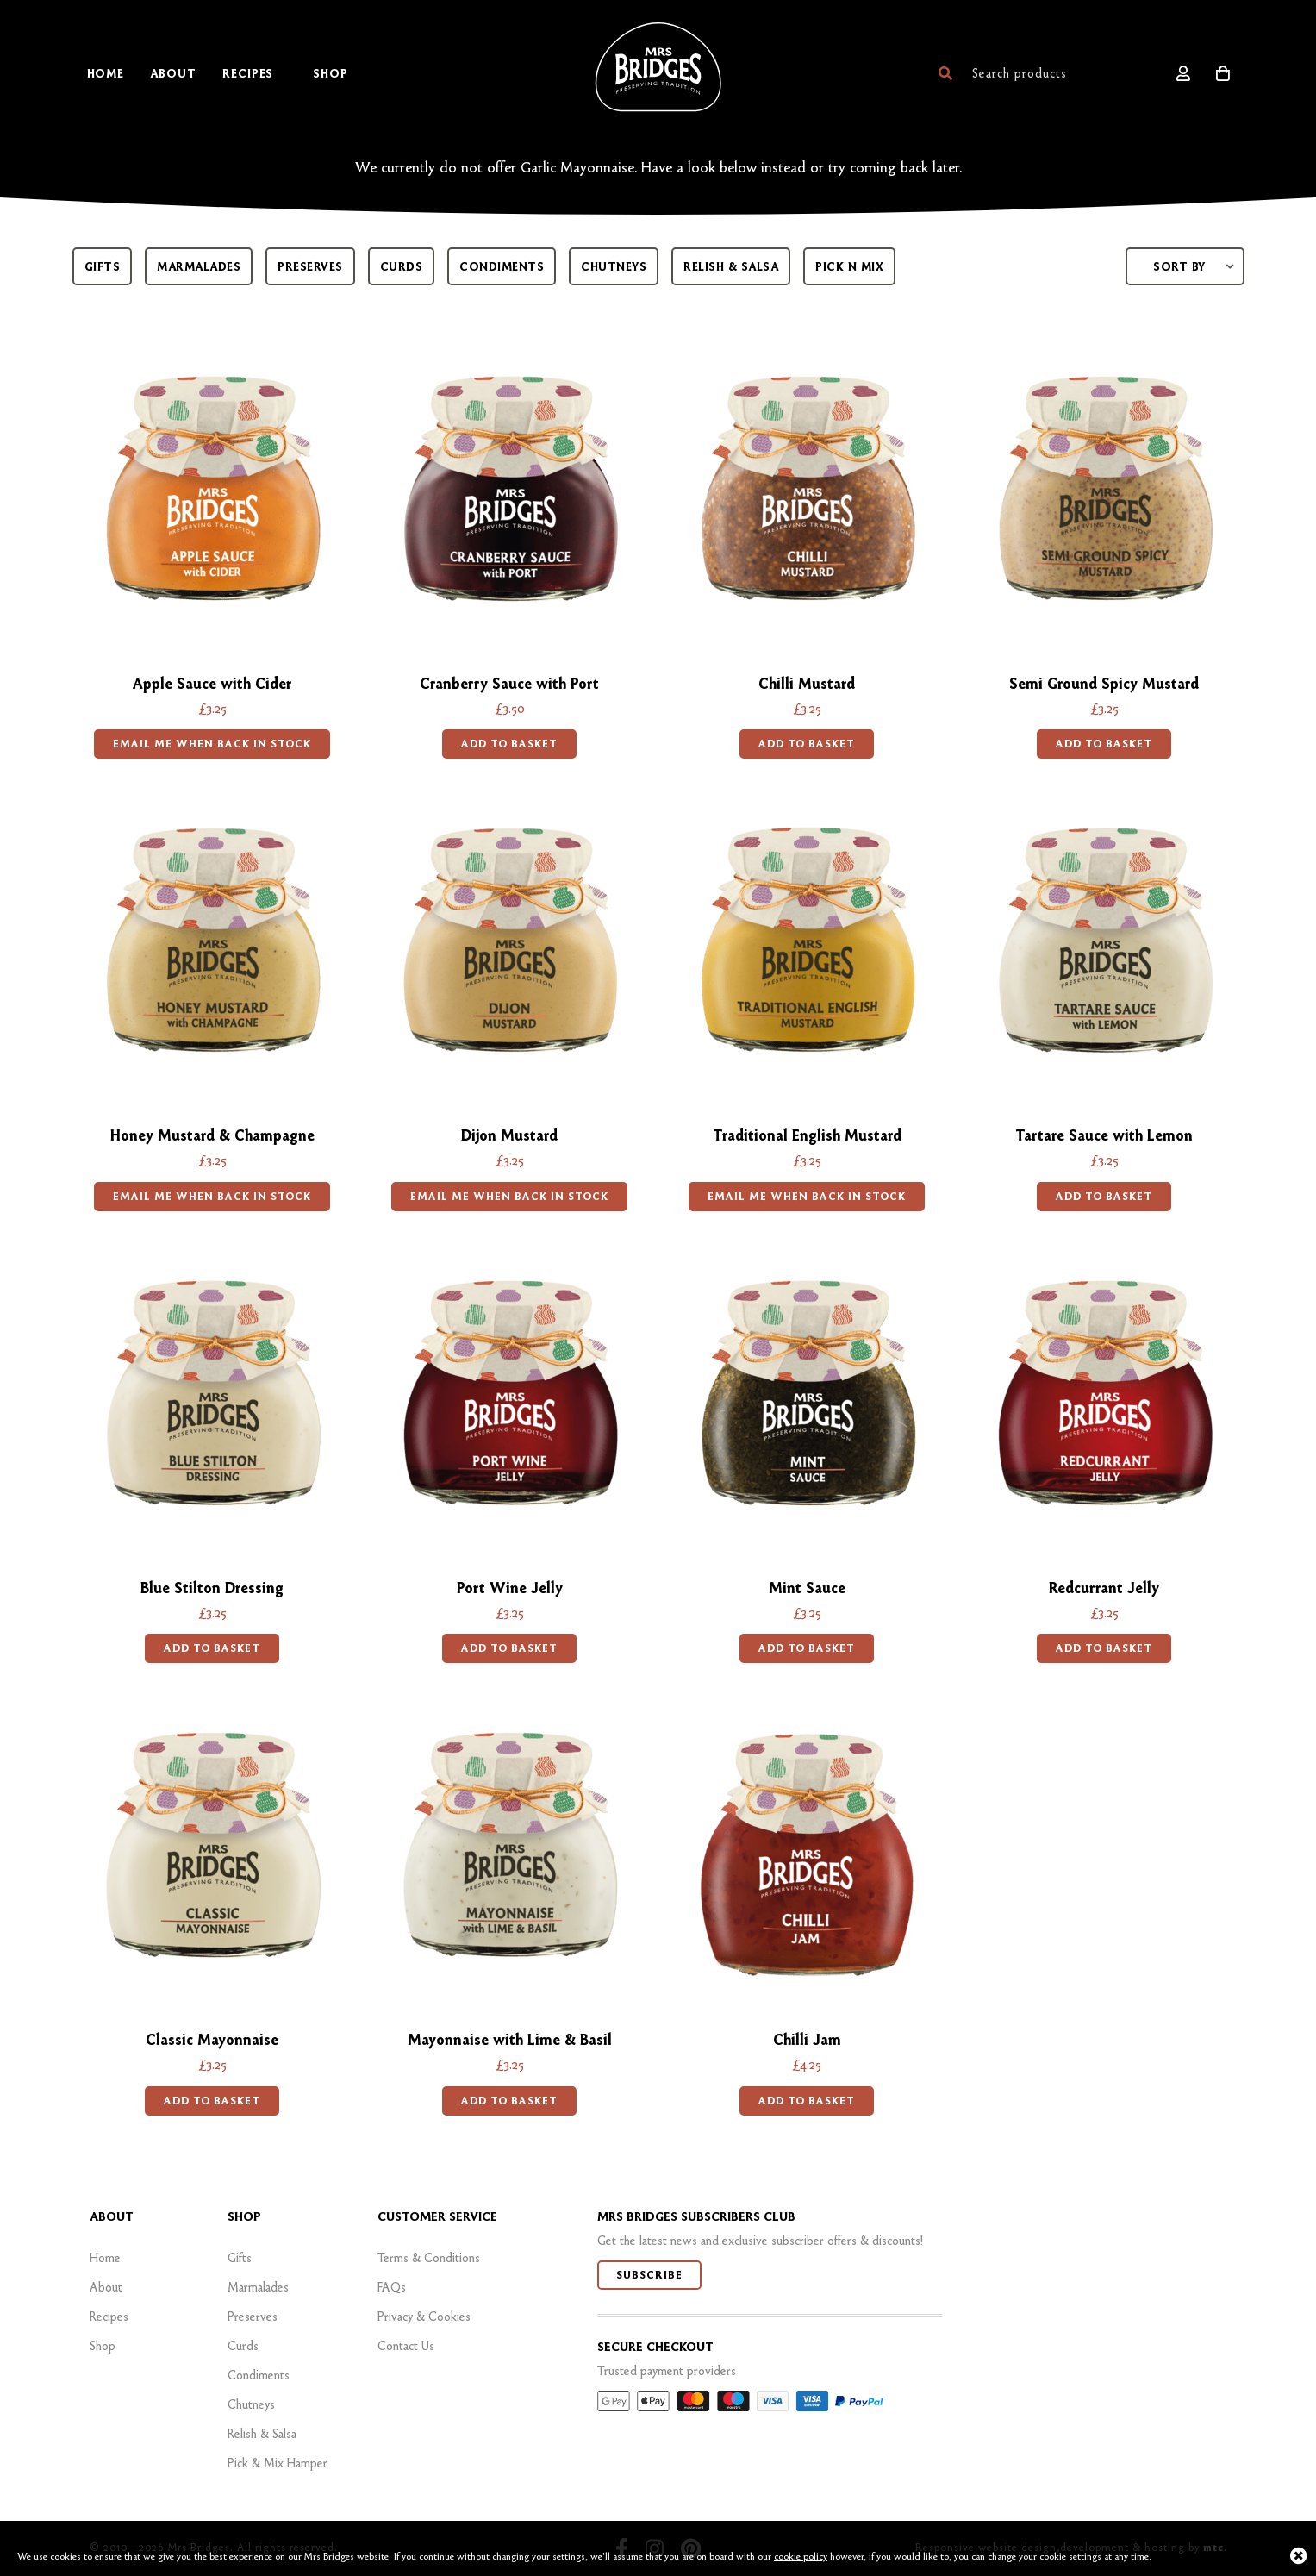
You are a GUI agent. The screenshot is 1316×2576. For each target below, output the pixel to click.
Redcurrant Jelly (1104, 1588)
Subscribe (649, 2274)
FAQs (391, 2287)
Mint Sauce (807, 1588)
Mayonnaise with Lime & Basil (510, 2039)
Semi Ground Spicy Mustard (1104, 683)
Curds (401, 266)
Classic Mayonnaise (212, 2039)
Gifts (102, 266)
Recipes (109, 2316)
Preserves (310, 266)
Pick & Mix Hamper (277, 2463)
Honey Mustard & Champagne (212, 1135)
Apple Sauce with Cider (212, 683)
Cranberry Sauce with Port (509, 683)
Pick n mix (849, 266)
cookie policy (800, 2556)
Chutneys (613, 266)
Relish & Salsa (730, 266)
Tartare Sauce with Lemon (1104, 1135)
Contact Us (405, 2346)
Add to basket (509, 743)
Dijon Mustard (509, 1135)
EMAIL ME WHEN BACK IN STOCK (212, 743)
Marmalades (198, 266)
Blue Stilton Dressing (212, 1588)
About (106, 2287)
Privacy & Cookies (424, 2316)
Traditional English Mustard (807, 1135)
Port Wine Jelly (510, 1588)
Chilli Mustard (806, 683)
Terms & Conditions (428, 2258)
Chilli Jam (807, 2039)
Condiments (501, 266)
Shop (102, 2346)
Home (105, 2258)
